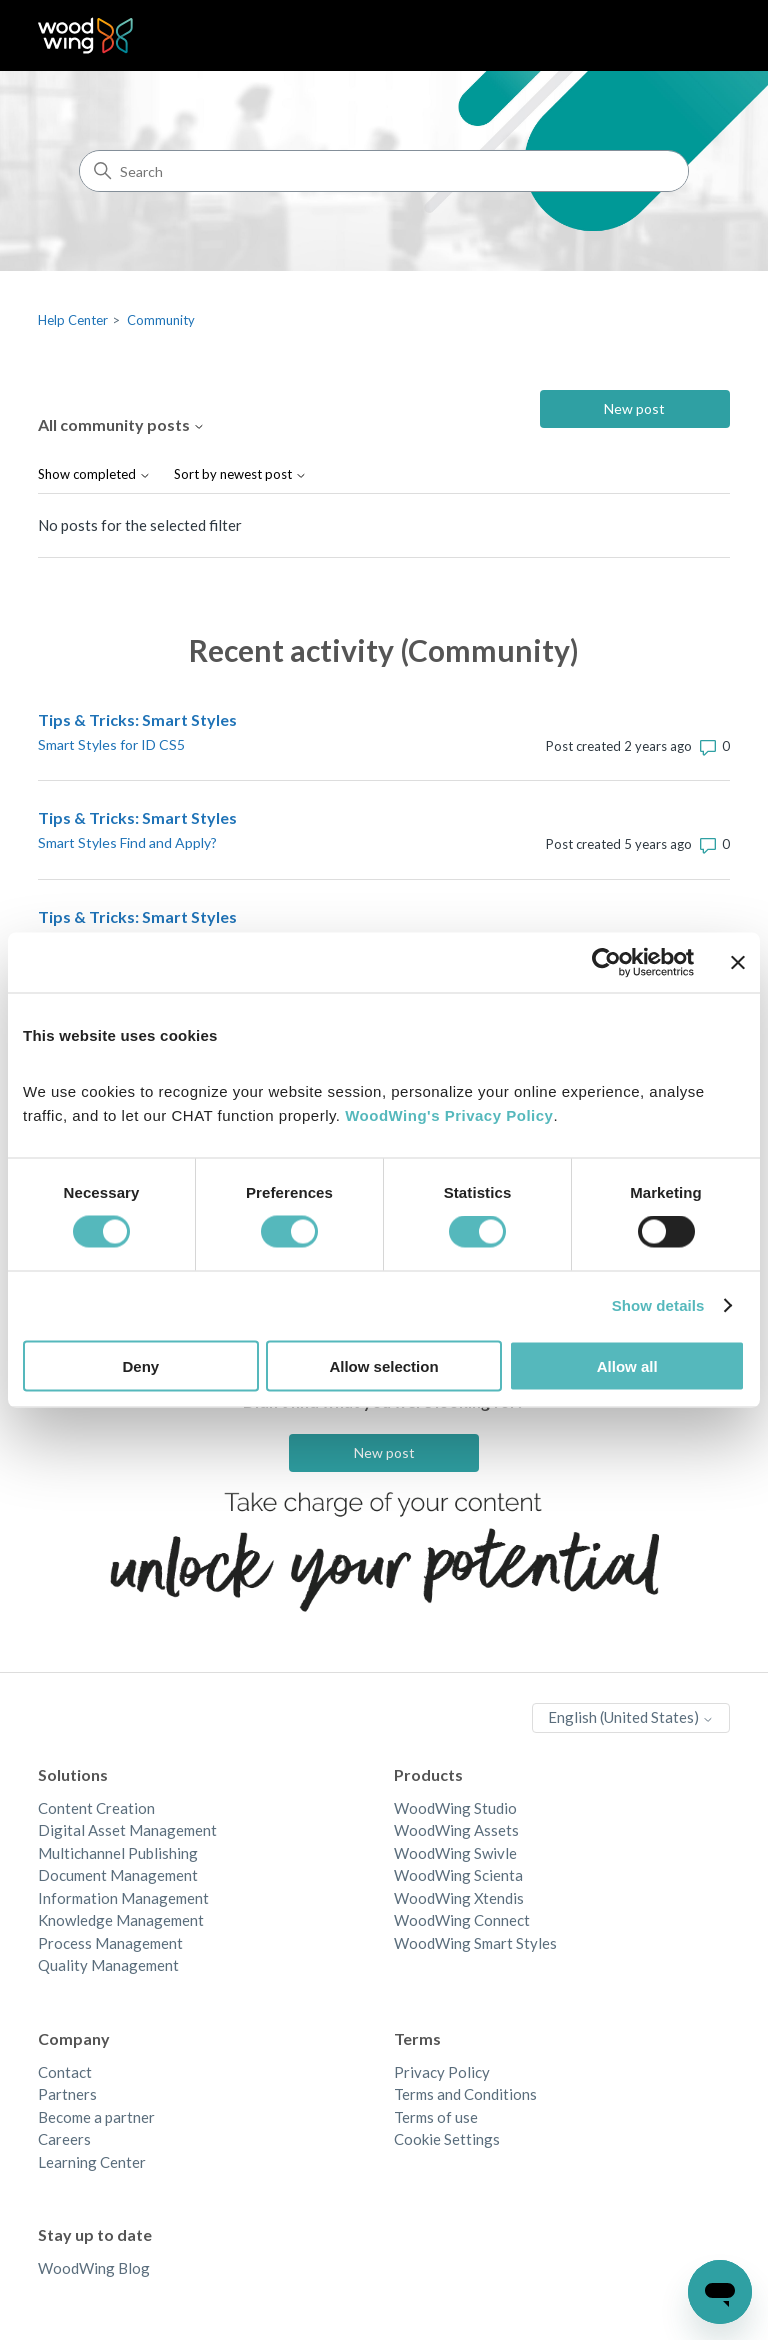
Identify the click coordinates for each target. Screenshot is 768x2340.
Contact (65, 2072)
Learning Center (92, 2162)
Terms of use (436, 2117)
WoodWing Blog (94, 2268)
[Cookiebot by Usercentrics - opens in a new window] (606, 963)
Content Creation (96, 1808)
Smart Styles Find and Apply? (127, 842)
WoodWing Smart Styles (475, 1943)
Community (161, 320)
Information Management (123, 1898)
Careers (64, 2139)
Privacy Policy (442, 2072)
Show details (658, 1305)
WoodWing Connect (462, 1920)
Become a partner (96, 2117)
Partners (67, 2094)
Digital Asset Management (127, 1830)
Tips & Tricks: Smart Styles (137, 719)
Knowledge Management (121, 1920)
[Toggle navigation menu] (694, 36)
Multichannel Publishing (118, 1853)
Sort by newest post (240, 474)
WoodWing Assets (456, 1830)
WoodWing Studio (455, 1808)
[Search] (384, 171)
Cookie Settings (447, 2139)
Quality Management (108, 1965)
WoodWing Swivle (455, 1853)
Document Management (118, 1875)
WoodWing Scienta (458, 1875)
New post (634, 408)
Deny (140, 1365)
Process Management (110, 1943)
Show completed (94, 474)
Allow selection (383, 1365)
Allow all (627, 1365)
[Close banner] (738, 963)
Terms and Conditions (465, 2094)
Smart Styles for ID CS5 (111, 744)
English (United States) (631, 1717)
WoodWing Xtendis (459, 1898)
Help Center (73, 320)
